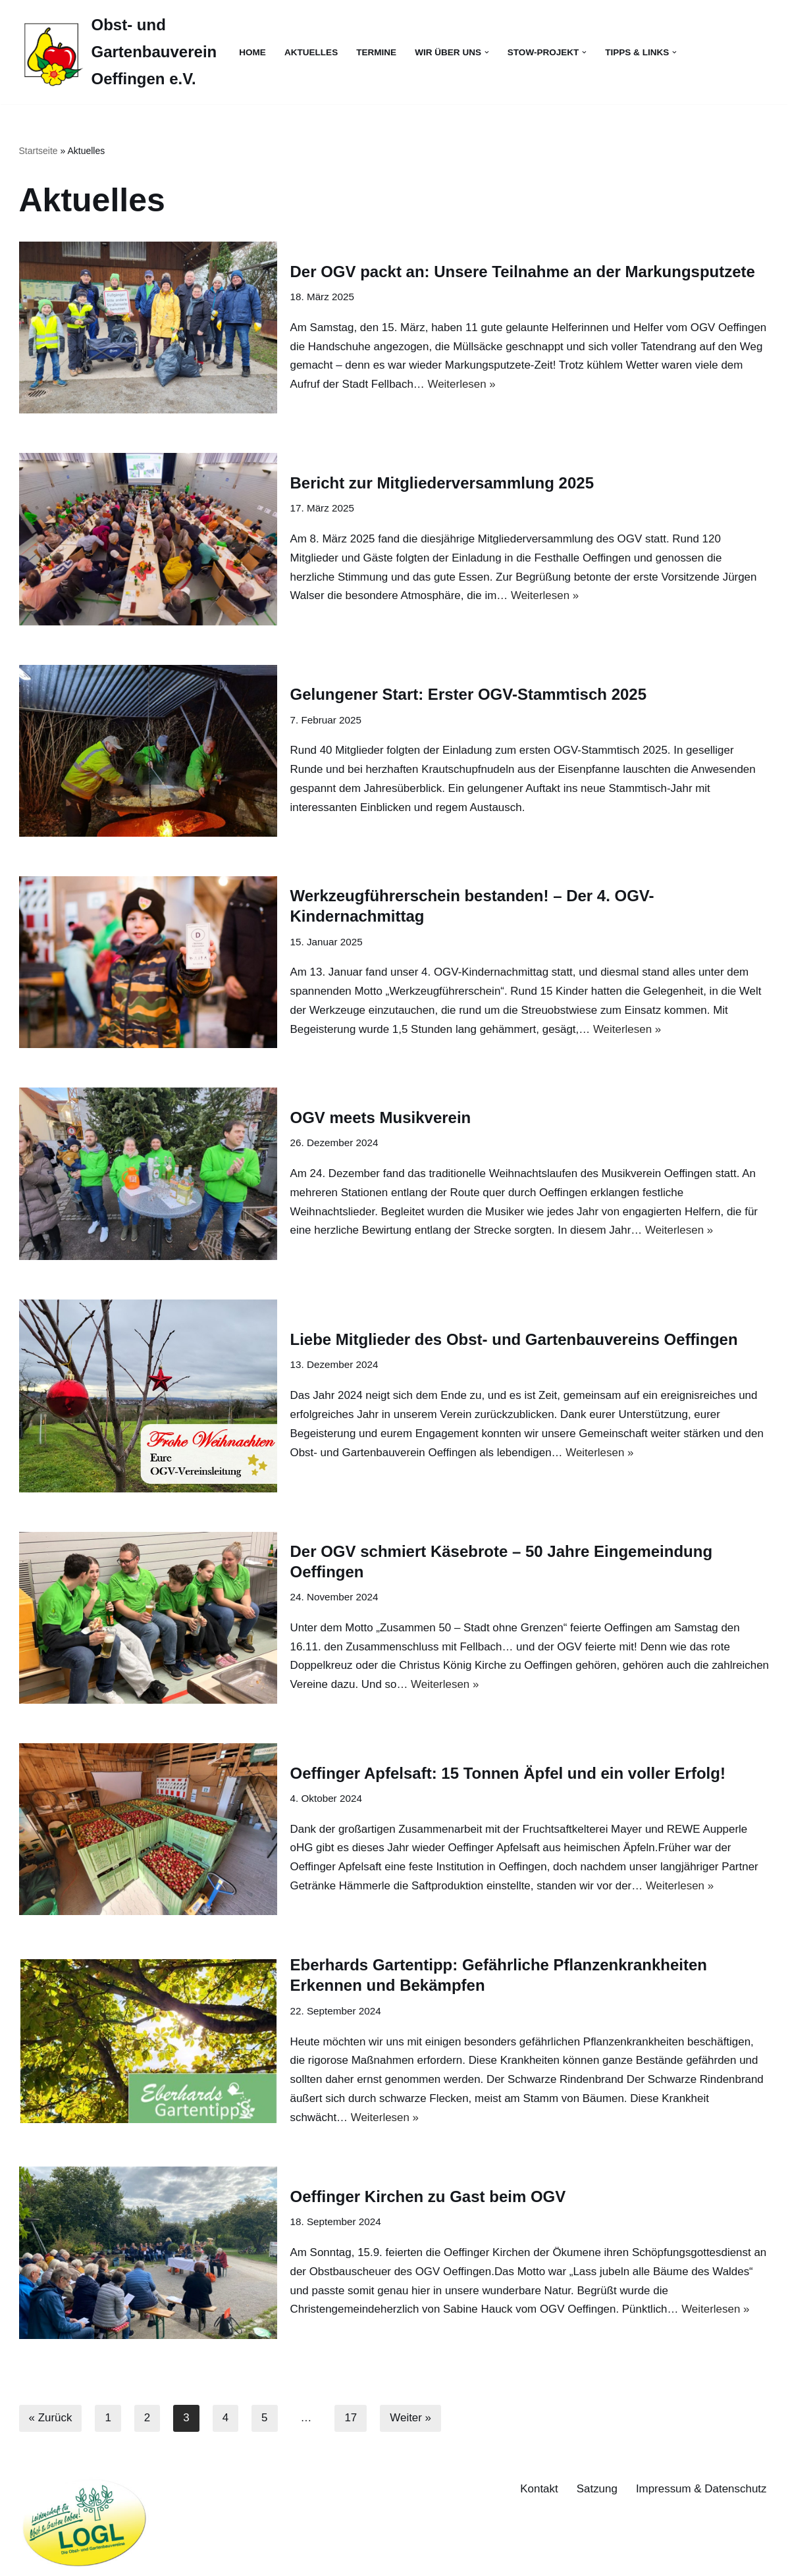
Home (252, 52)
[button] (487, 52)
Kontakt (538, 2489)
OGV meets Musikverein (380, 1117)
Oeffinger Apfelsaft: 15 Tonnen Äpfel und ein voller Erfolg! (507, 1772)
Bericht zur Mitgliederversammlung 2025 (442, 483)
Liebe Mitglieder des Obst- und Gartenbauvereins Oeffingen (514, 1339)
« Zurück (50, 2419)
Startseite (38, 150)
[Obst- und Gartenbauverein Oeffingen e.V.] (118, 52)
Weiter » (411, 2419)
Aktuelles (311, 52)
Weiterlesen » (462, 384)
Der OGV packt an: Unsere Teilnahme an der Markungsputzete (522, 271)
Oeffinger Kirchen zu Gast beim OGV (428, 2196)
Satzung (596, 2489)
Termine (377, 52)
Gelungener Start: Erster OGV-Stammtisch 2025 (468, 694)
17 (351, 2419)
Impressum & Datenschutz (700, 2489)
